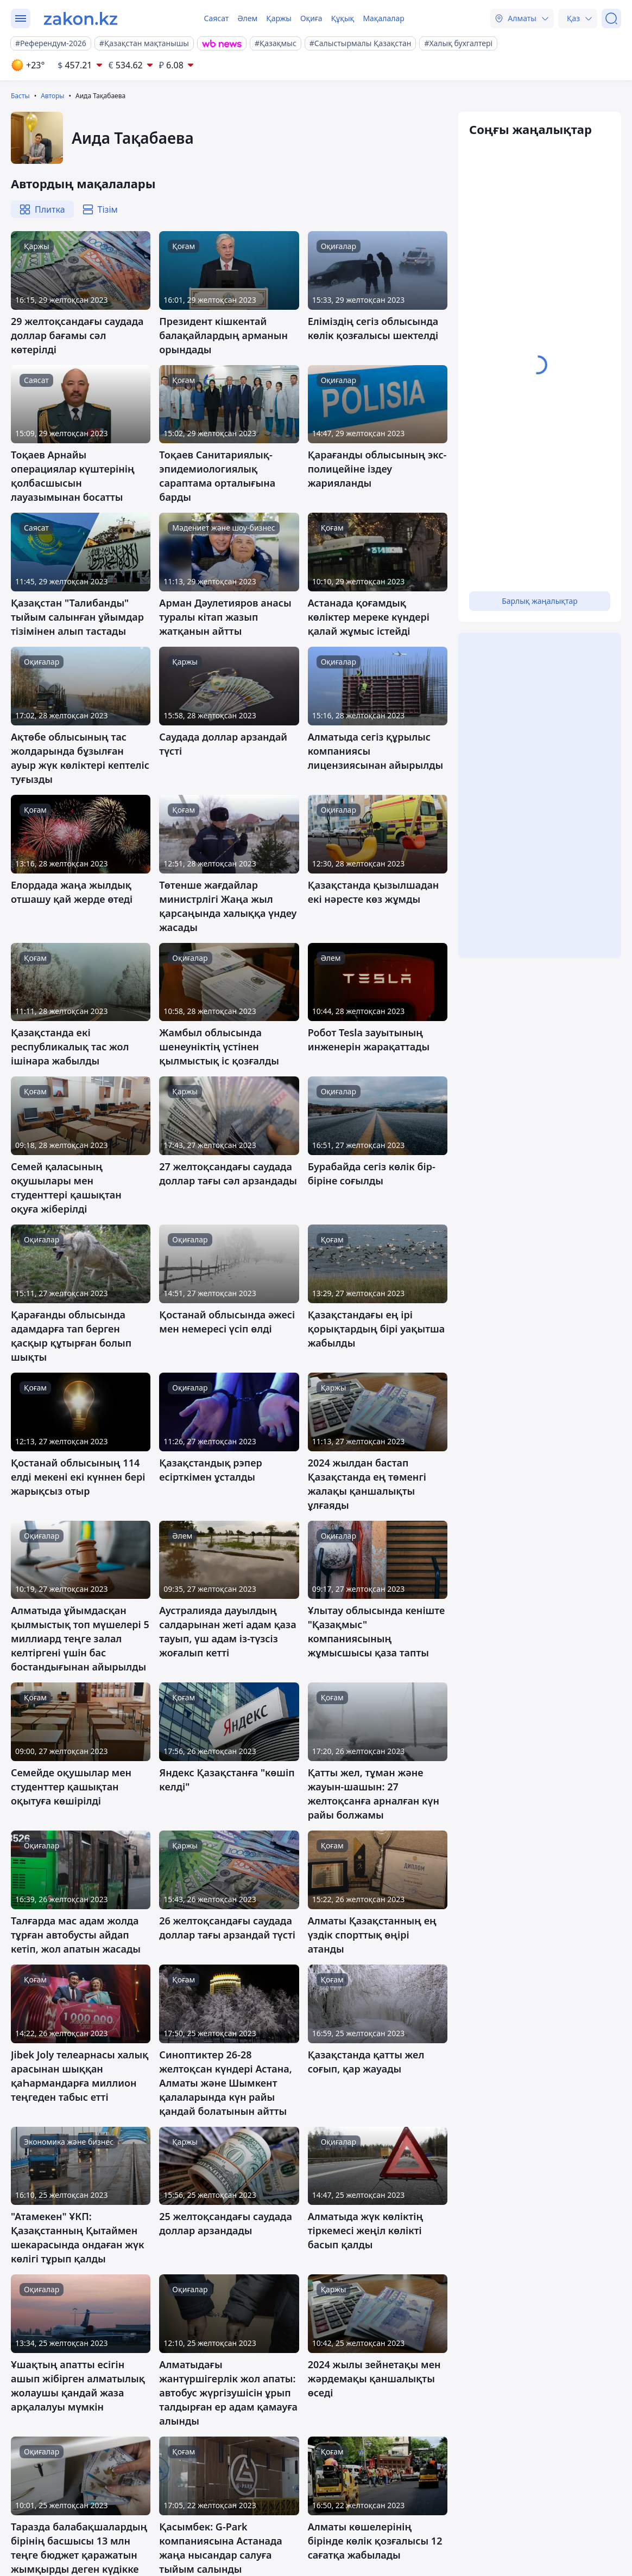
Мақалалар (383, 18)
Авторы (52, 95)
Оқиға (311, 18)
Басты (20, 95)
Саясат (216, 18)
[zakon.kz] (80, 18)
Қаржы (279, 18)
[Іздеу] (611, 18)
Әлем (247, 18)
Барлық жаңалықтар (540, 601)
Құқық (343, 18)
